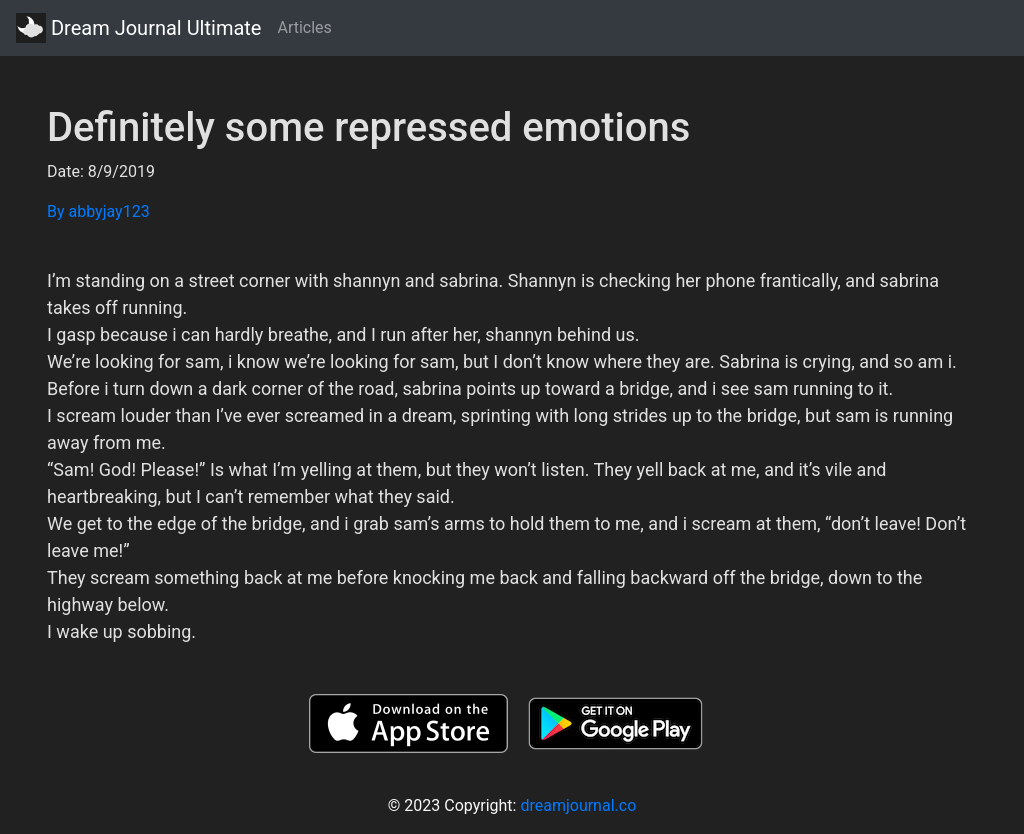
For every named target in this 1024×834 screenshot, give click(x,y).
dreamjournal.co (578, 805)
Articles (304, 27)
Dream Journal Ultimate (138, 28)
